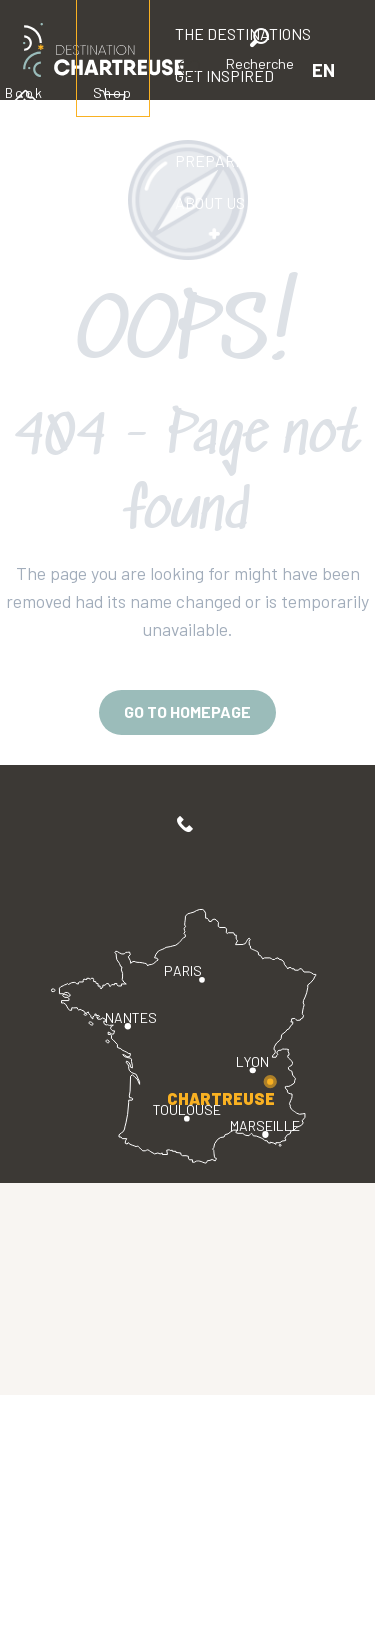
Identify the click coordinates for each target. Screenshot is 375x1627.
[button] (260, 52)
